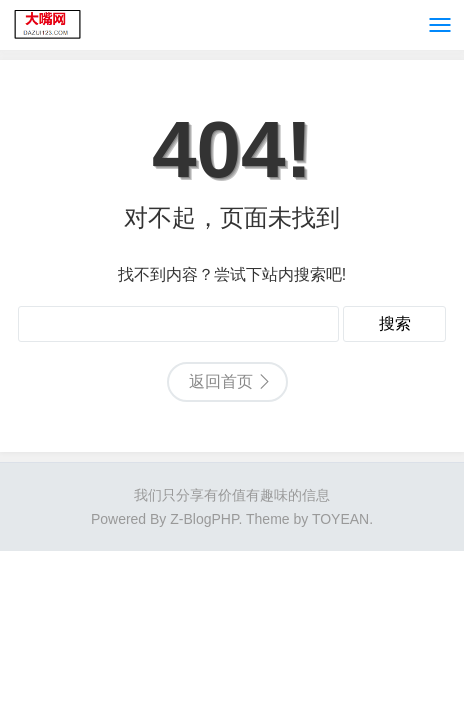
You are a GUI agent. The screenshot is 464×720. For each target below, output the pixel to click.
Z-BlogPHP (204, 519)
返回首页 (221, 381)
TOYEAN (340, 519)
